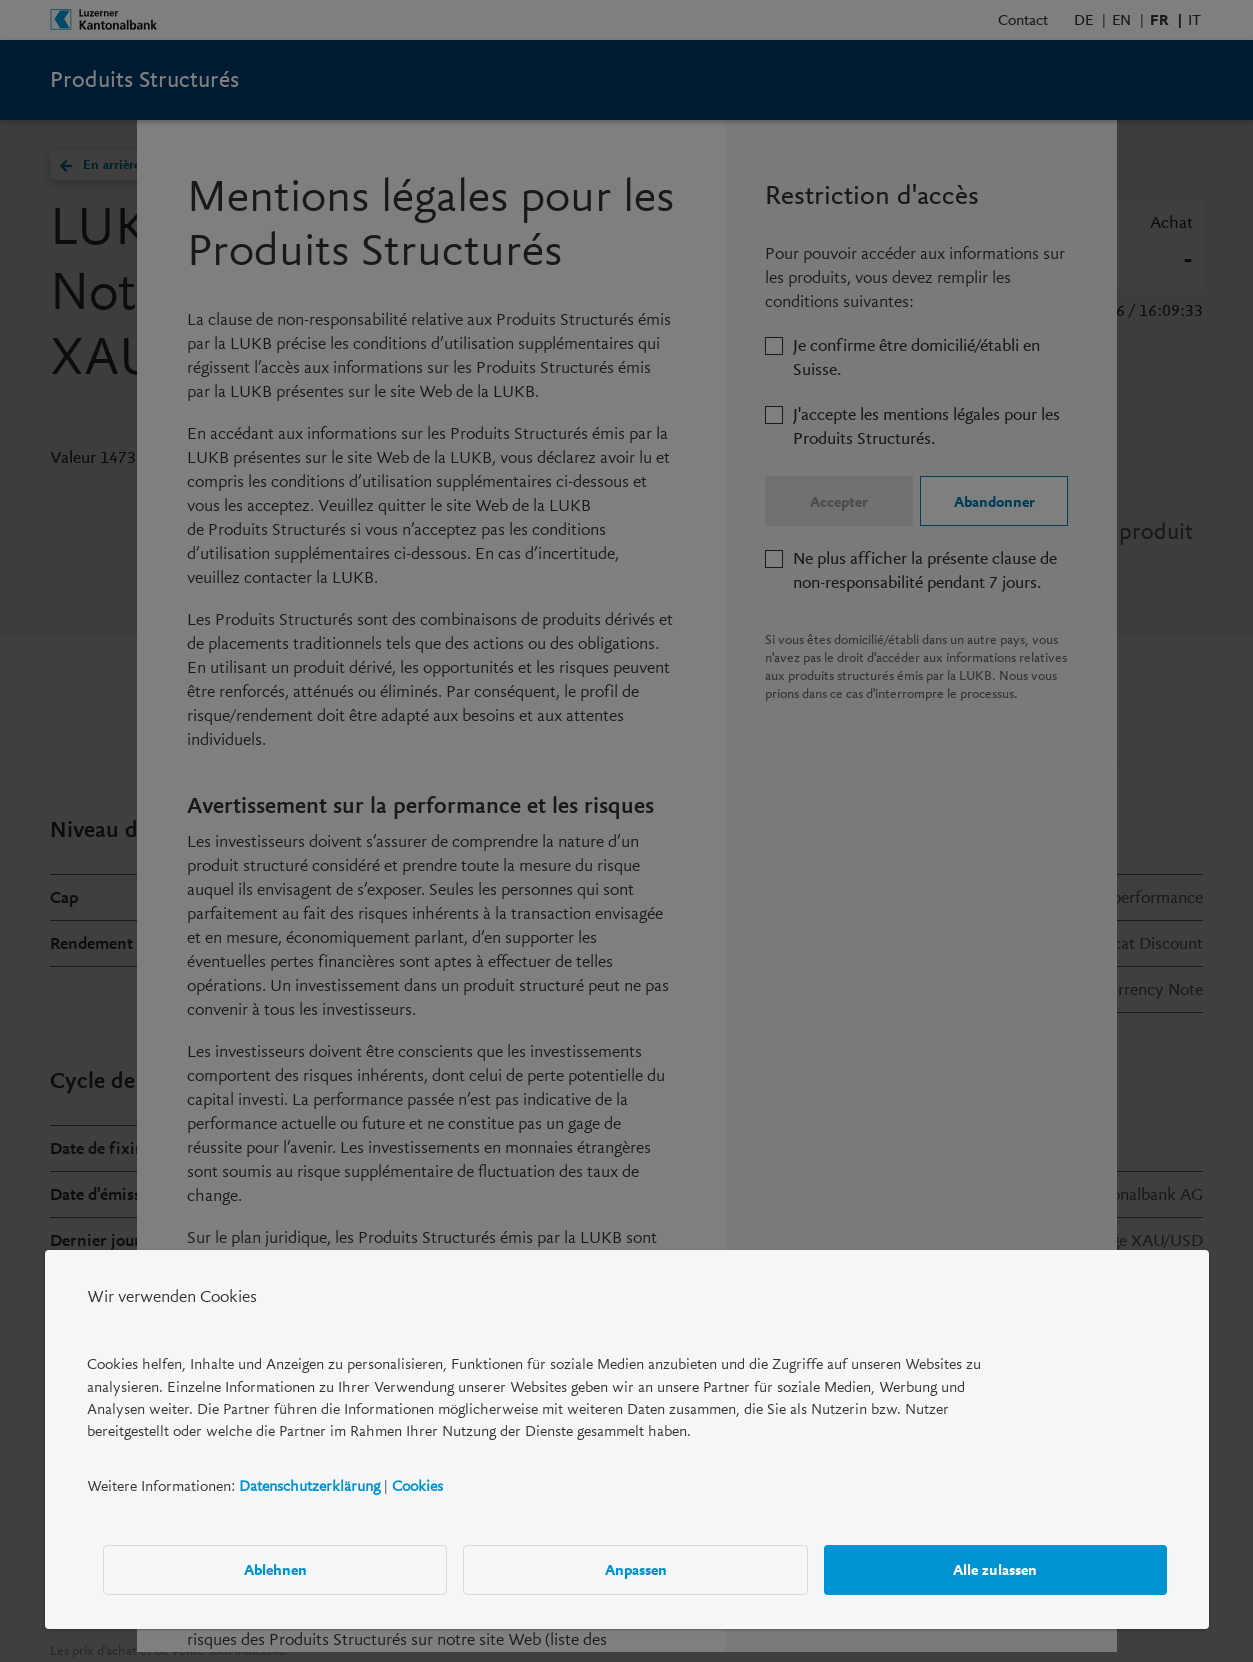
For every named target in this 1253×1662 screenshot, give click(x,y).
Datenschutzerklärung (309, 1485)
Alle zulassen (995, 1569)
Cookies (417, 1485)
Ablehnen (274, 1569)
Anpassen (635, 1569)
